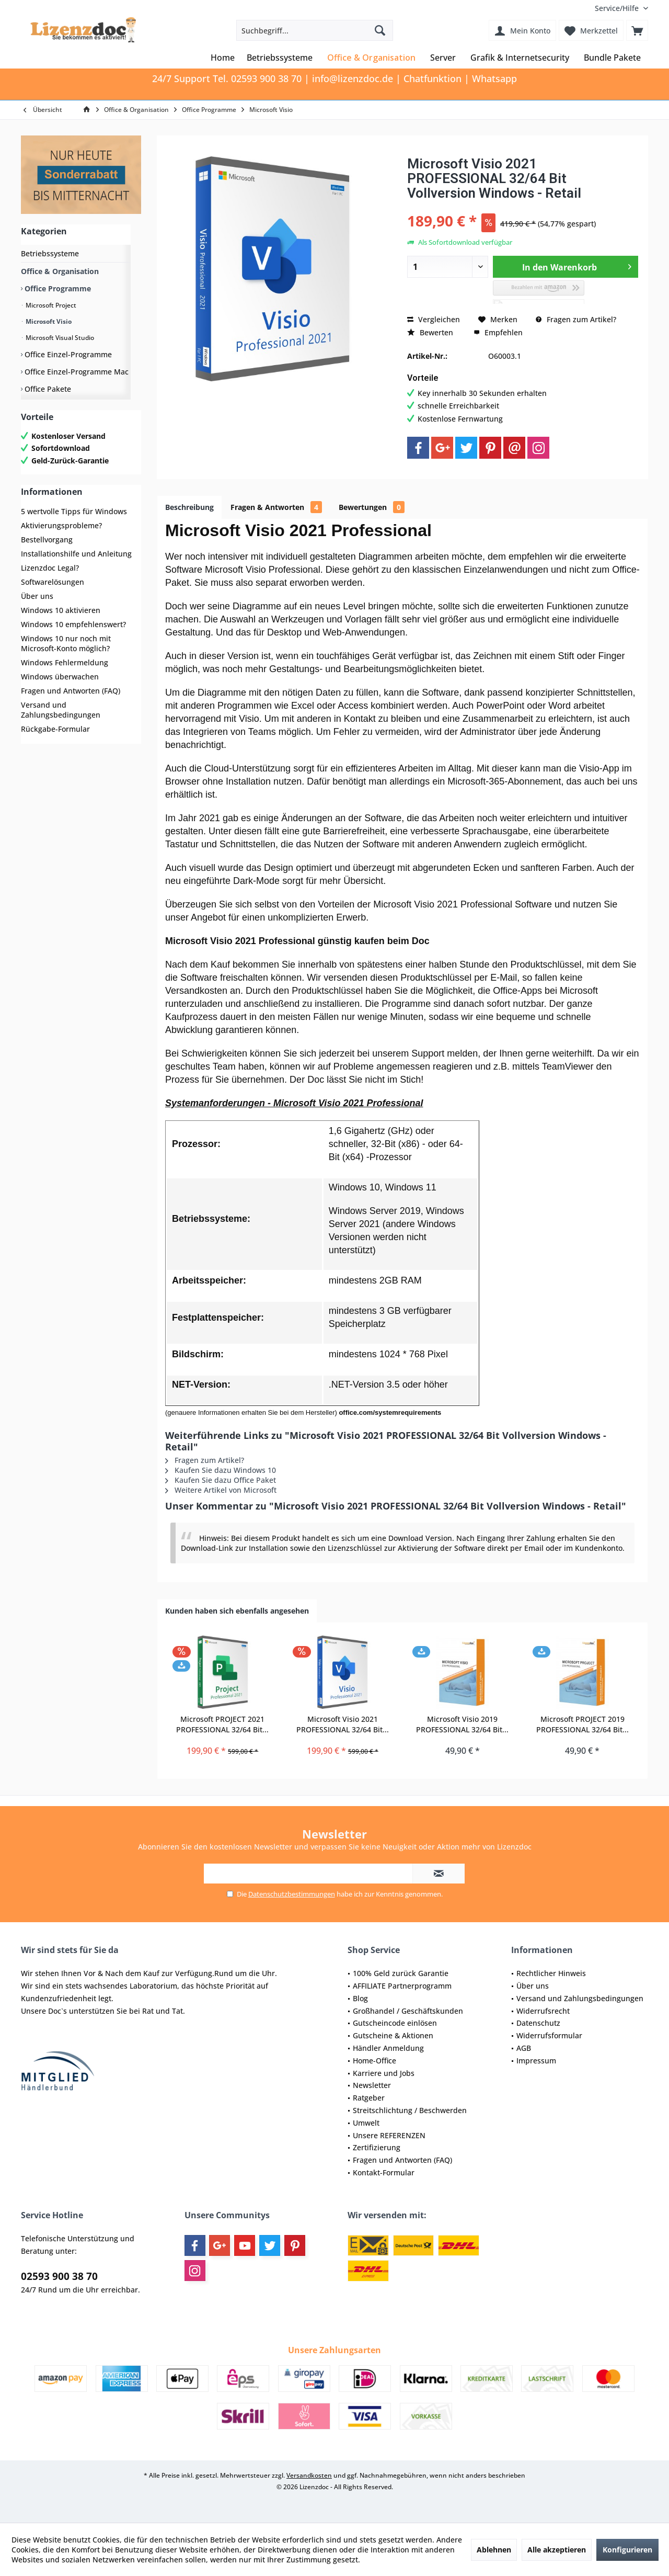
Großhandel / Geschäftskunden (408, 2011)
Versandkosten (309, 2475)
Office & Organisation (60, 271)
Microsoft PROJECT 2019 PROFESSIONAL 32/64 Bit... (582, 1724)
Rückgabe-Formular (55, 729)
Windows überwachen (60, 677)
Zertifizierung (376, 2147)
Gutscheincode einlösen (395, 2023)
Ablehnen (494, 2550)
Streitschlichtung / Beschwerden (410, 2110)
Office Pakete (46, 389)
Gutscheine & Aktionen (393, 2035)
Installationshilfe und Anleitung (76, 554)
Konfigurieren (627, 2550)
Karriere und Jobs (383, 2073)
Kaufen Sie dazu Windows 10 (220, 1470)
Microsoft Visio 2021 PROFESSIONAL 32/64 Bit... (342, 1724)
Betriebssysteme (50, 253)
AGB (523, 2048)
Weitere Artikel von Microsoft (220, 1490)
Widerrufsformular (549, 2035)
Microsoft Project (50, 305)
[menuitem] (617, 8)
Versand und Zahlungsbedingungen (60, 710)
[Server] (443, 58)
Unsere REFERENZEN (389, 2135)
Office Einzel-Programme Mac (75, 372)
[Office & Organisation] (371, 58)
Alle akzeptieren (556, 2550)
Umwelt (366, 2123)
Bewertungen (372, 507)
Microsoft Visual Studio (59, 337)
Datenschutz (538, 2023)
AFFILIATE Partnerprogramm (402, 1986)
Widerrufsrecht (543, 2011)
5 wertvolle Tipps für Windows (74, 511)
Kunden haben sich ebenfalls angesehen (237, 1611)
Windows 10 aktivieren (60, 610)
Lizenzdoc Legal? (50, 568)
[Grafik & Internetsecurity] (519, 58)
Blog (360, 1998)
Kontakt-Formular (383, 2172)
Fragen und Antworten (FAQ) (70, 691)
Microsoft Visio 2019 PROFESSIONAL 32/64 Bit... (462, 1724)
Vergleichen (433, 319)
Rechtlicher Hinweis (551, 1973)
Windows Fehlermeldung (64, 662)
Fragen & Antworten (276, 507)
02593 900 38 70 (59, 2276)
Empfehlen (498, 332)
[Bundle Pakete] (612, 58)
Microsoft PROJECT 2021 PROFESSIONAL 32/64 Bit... (222, 1724)
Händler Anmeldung (388, 2048)
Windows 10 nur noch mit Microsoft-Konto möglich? (66, 643)
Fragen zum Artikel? (576, 319)
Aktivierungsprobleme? (61, 525)
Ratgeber (369, 2098)
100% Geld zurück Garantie (400, 1973)
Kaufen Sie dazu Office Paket (220, 1480)
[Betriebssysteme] (279, 58)
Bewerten (430, 332)
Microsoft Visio (48, 321)
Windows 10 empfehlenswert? (73, 624)
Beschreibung (189, 507)
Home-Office (374, 2061)
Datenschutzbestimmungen (291, 1894)
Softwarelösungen (52, 582)
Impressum (536, 2061)
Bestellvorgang (47, 539)
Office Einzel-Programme (67, 354)
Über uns (37, 596)
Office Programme (56, 288)
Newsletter (372, 2085)
